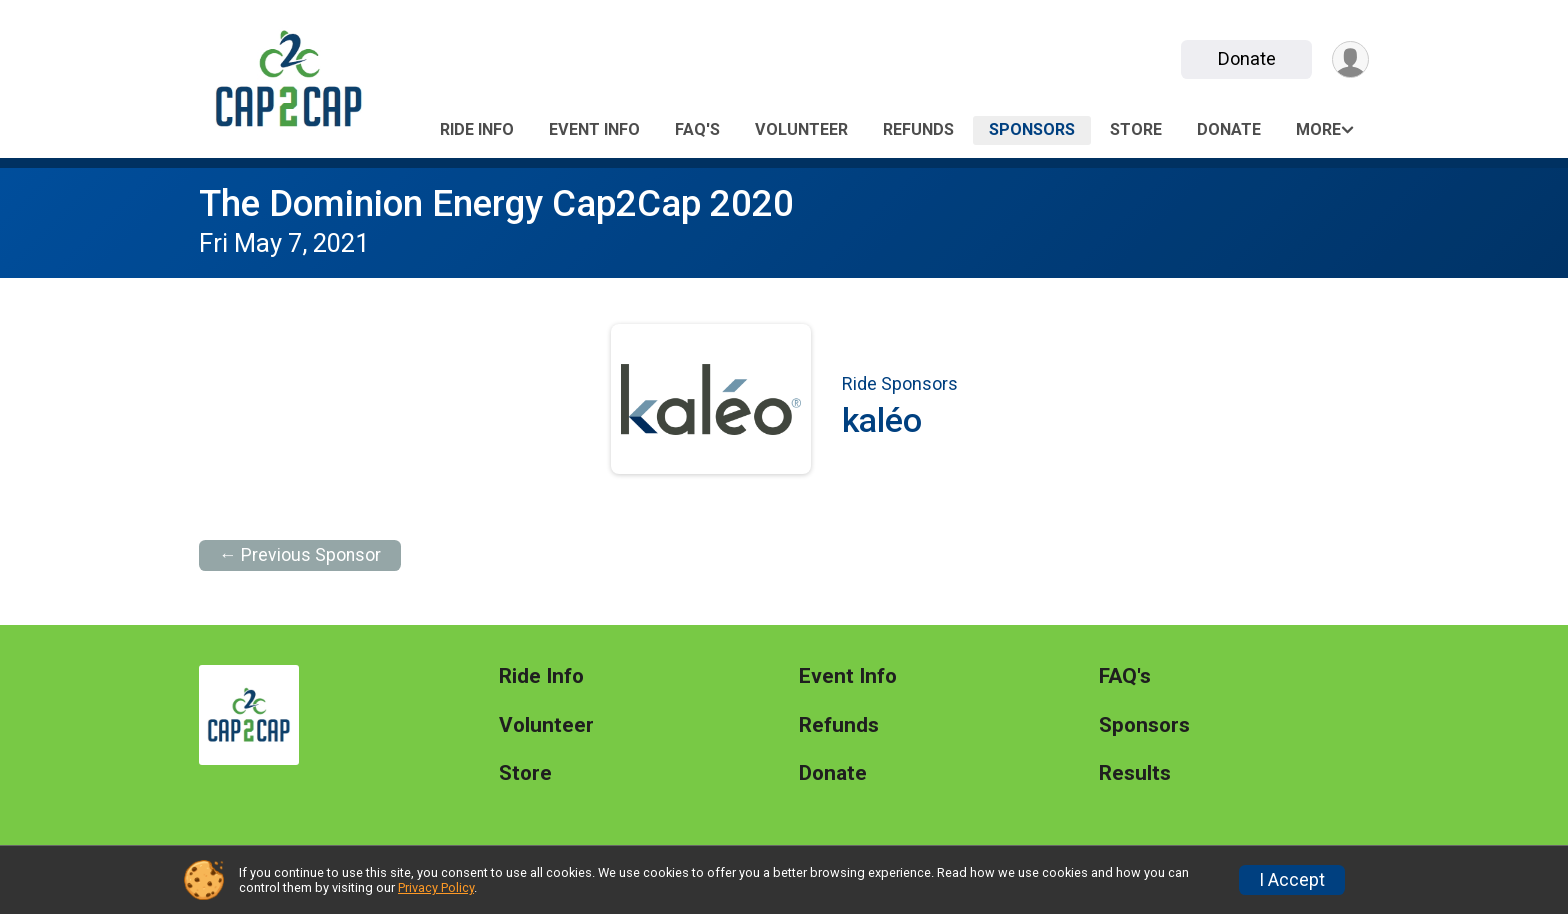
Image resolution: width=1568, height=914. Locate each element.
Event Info (594, 129)
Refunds (918, 129)
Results (1135, 773)
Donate (1247, 58)
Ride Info (477, 129)
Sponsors (1032, 129)
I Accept (1292, 880)
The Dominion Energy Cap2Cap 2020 (496, 203)
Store (1136, 129)
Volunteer (801, 129)
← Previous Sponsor (300, 555)
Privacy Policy (436, 887)
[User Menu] (1350, 59)
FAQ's (697, 129)
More (1318, 129)
